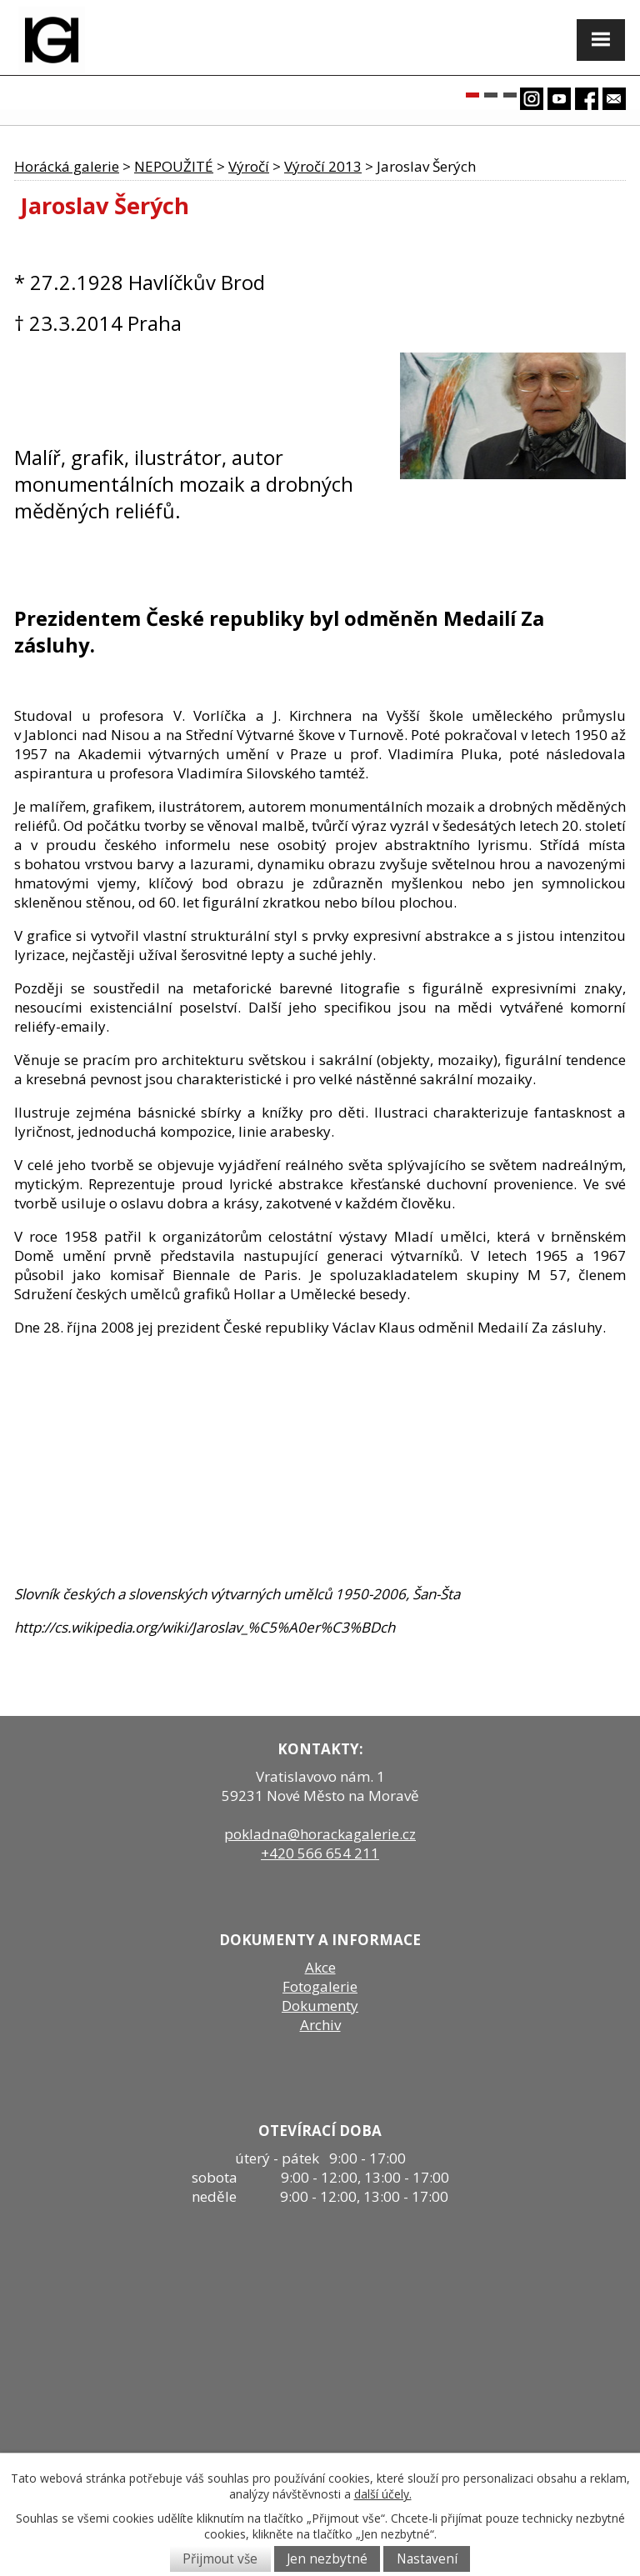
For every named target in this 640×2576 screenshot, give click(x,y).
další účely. (383, 2494)
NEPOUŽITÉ (173, 166)
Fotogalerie (320, 1986)
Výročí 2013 (323, 166)
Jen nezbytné (327, 2559)
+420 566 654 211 (320, 1853)
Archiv (320, 2024)
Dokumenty (320, 2005)
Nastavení (427, 2559)
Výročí (248, 166)
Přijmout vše (220, 2559)
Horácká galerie (66, 166)
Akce (320, 1967)
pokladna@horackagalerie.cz (320, 1833)
